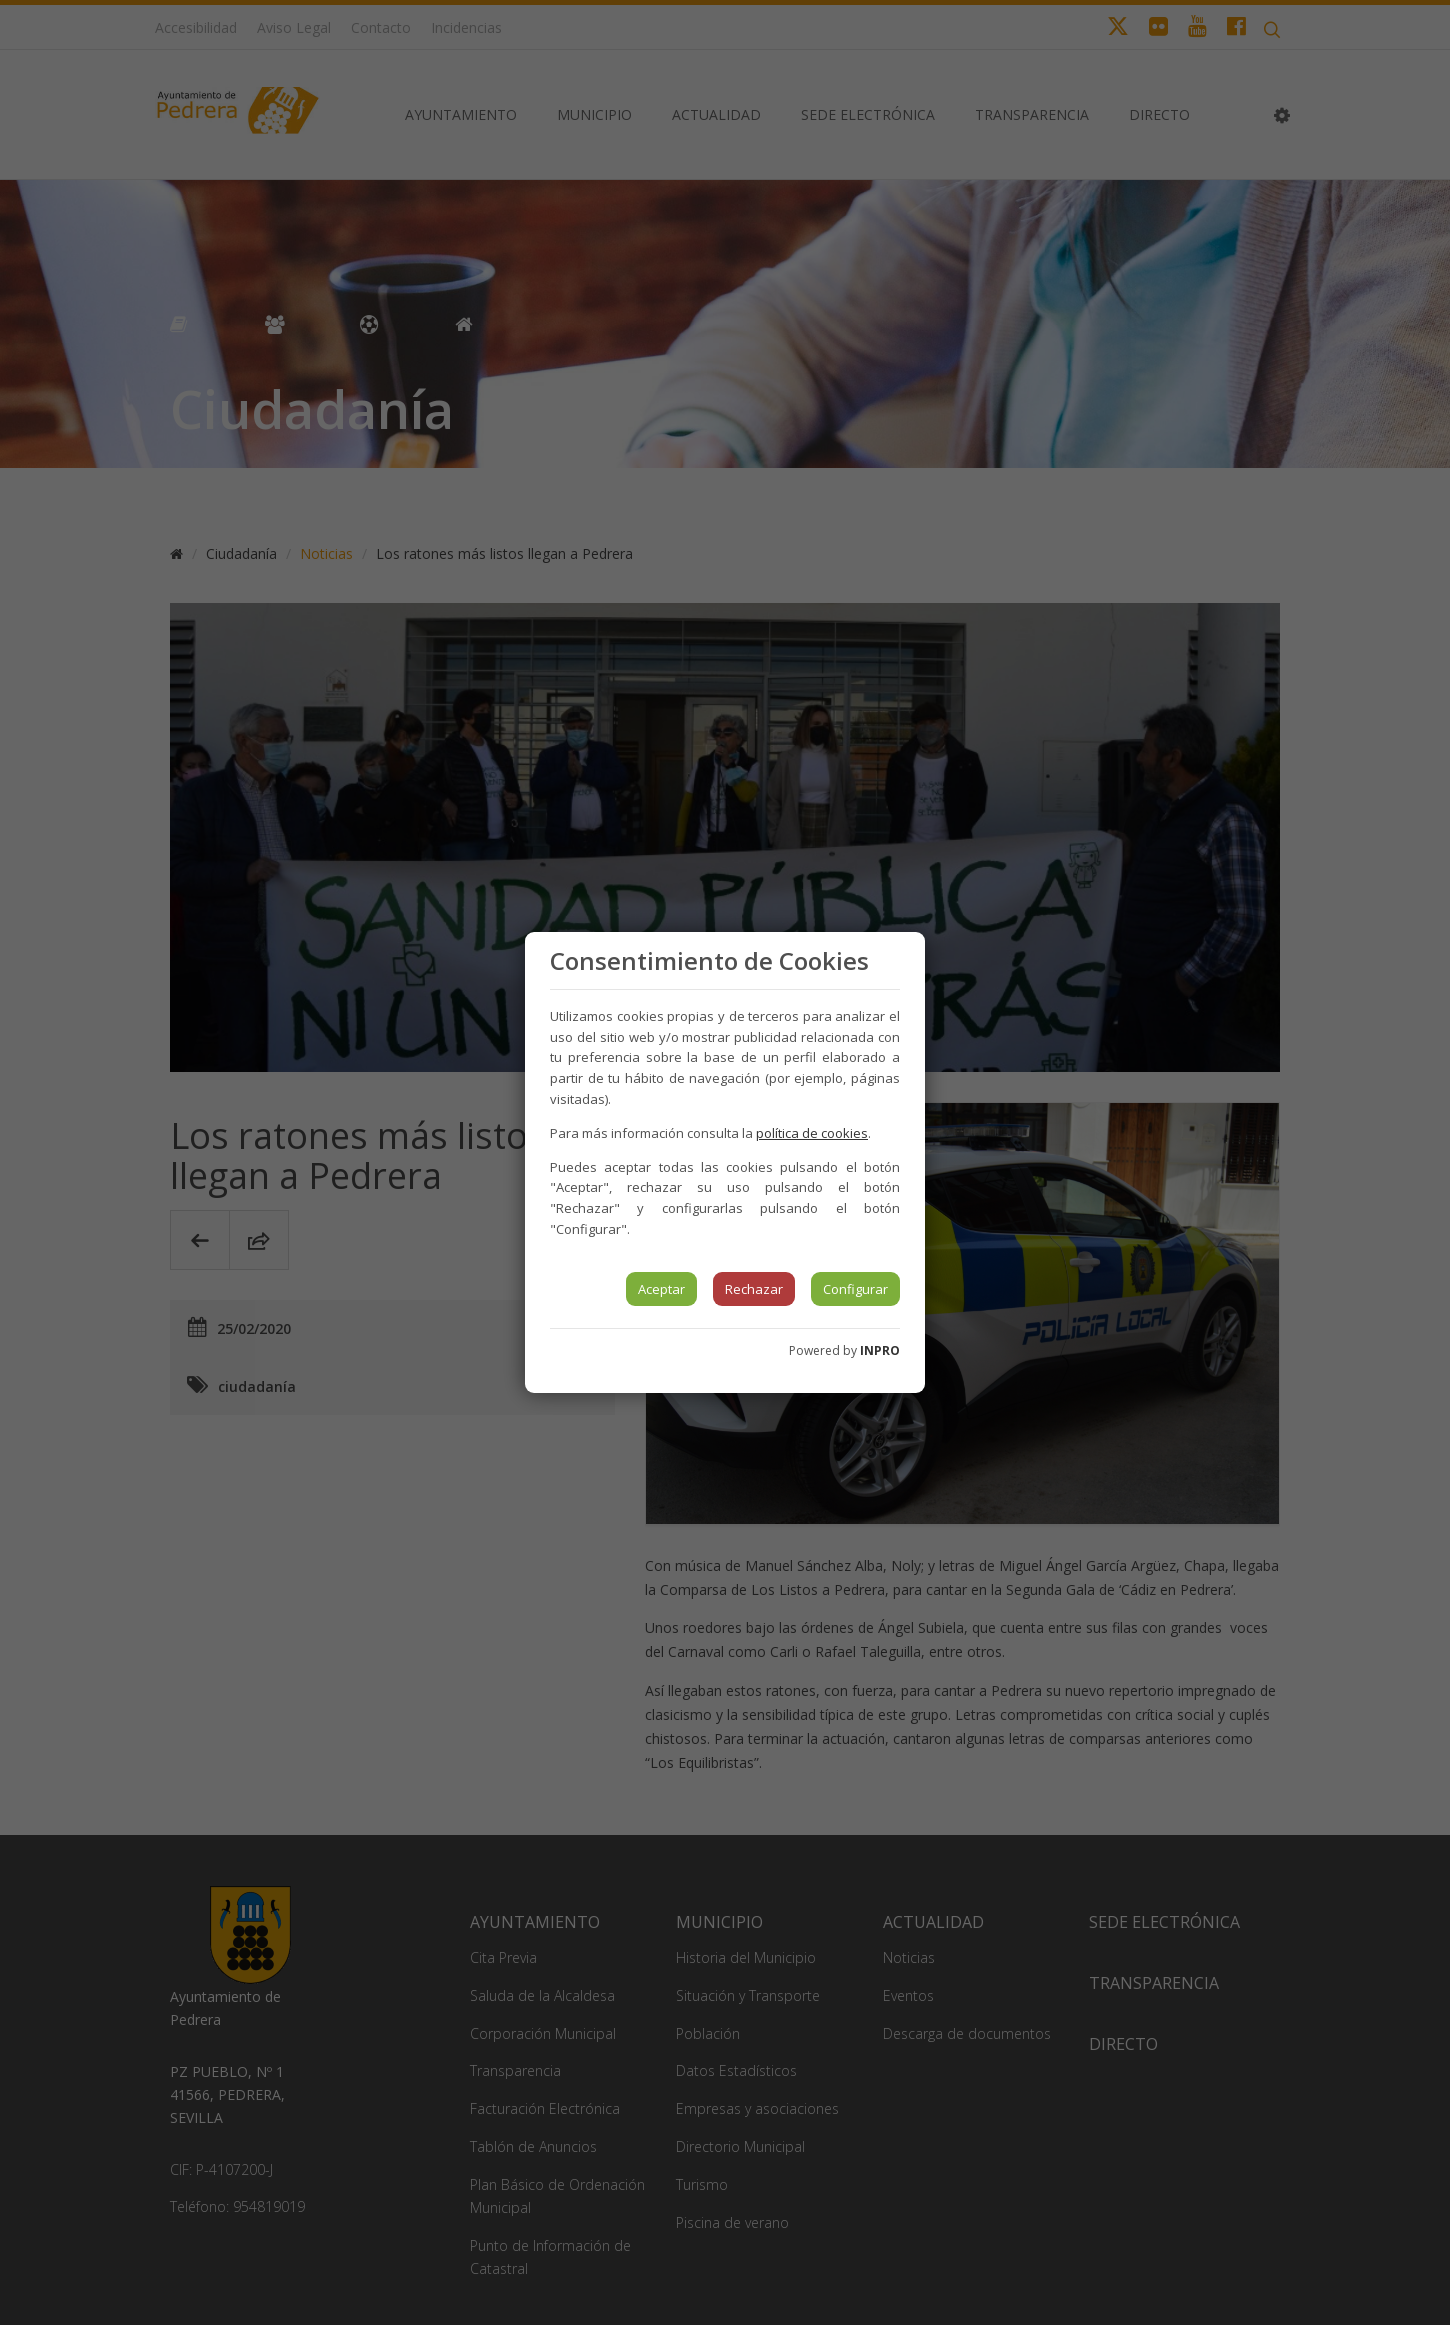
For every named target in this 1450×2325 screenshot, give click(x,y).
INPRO (880, 1350)
